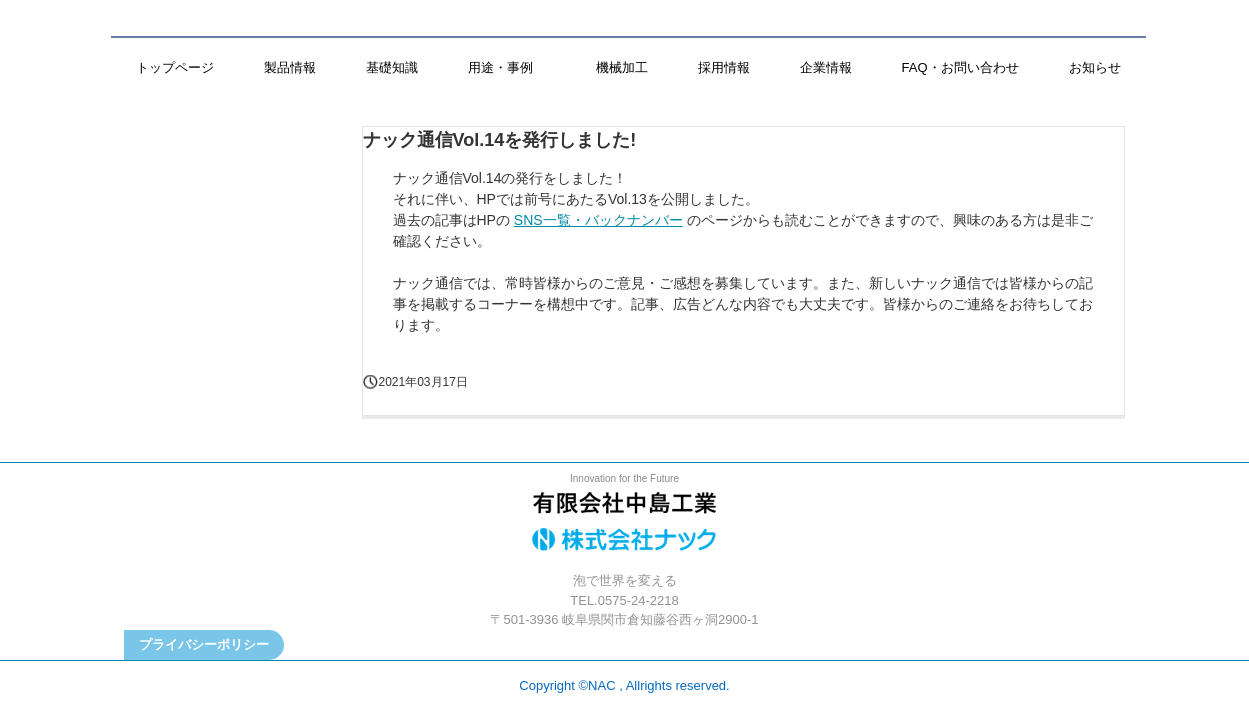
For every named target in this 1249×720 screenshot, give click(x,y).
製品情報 (290, 67)
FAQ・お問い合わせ (960, 67)
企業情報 (826, 67)
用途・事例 (507, 67)
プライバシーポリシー (204, 644)
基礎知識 (392, 67)
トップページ (175, 67)
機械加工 (622, 67)
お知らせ (1095, 67)
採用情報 (724, 67)
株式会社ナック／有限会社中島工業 (625, 527)
